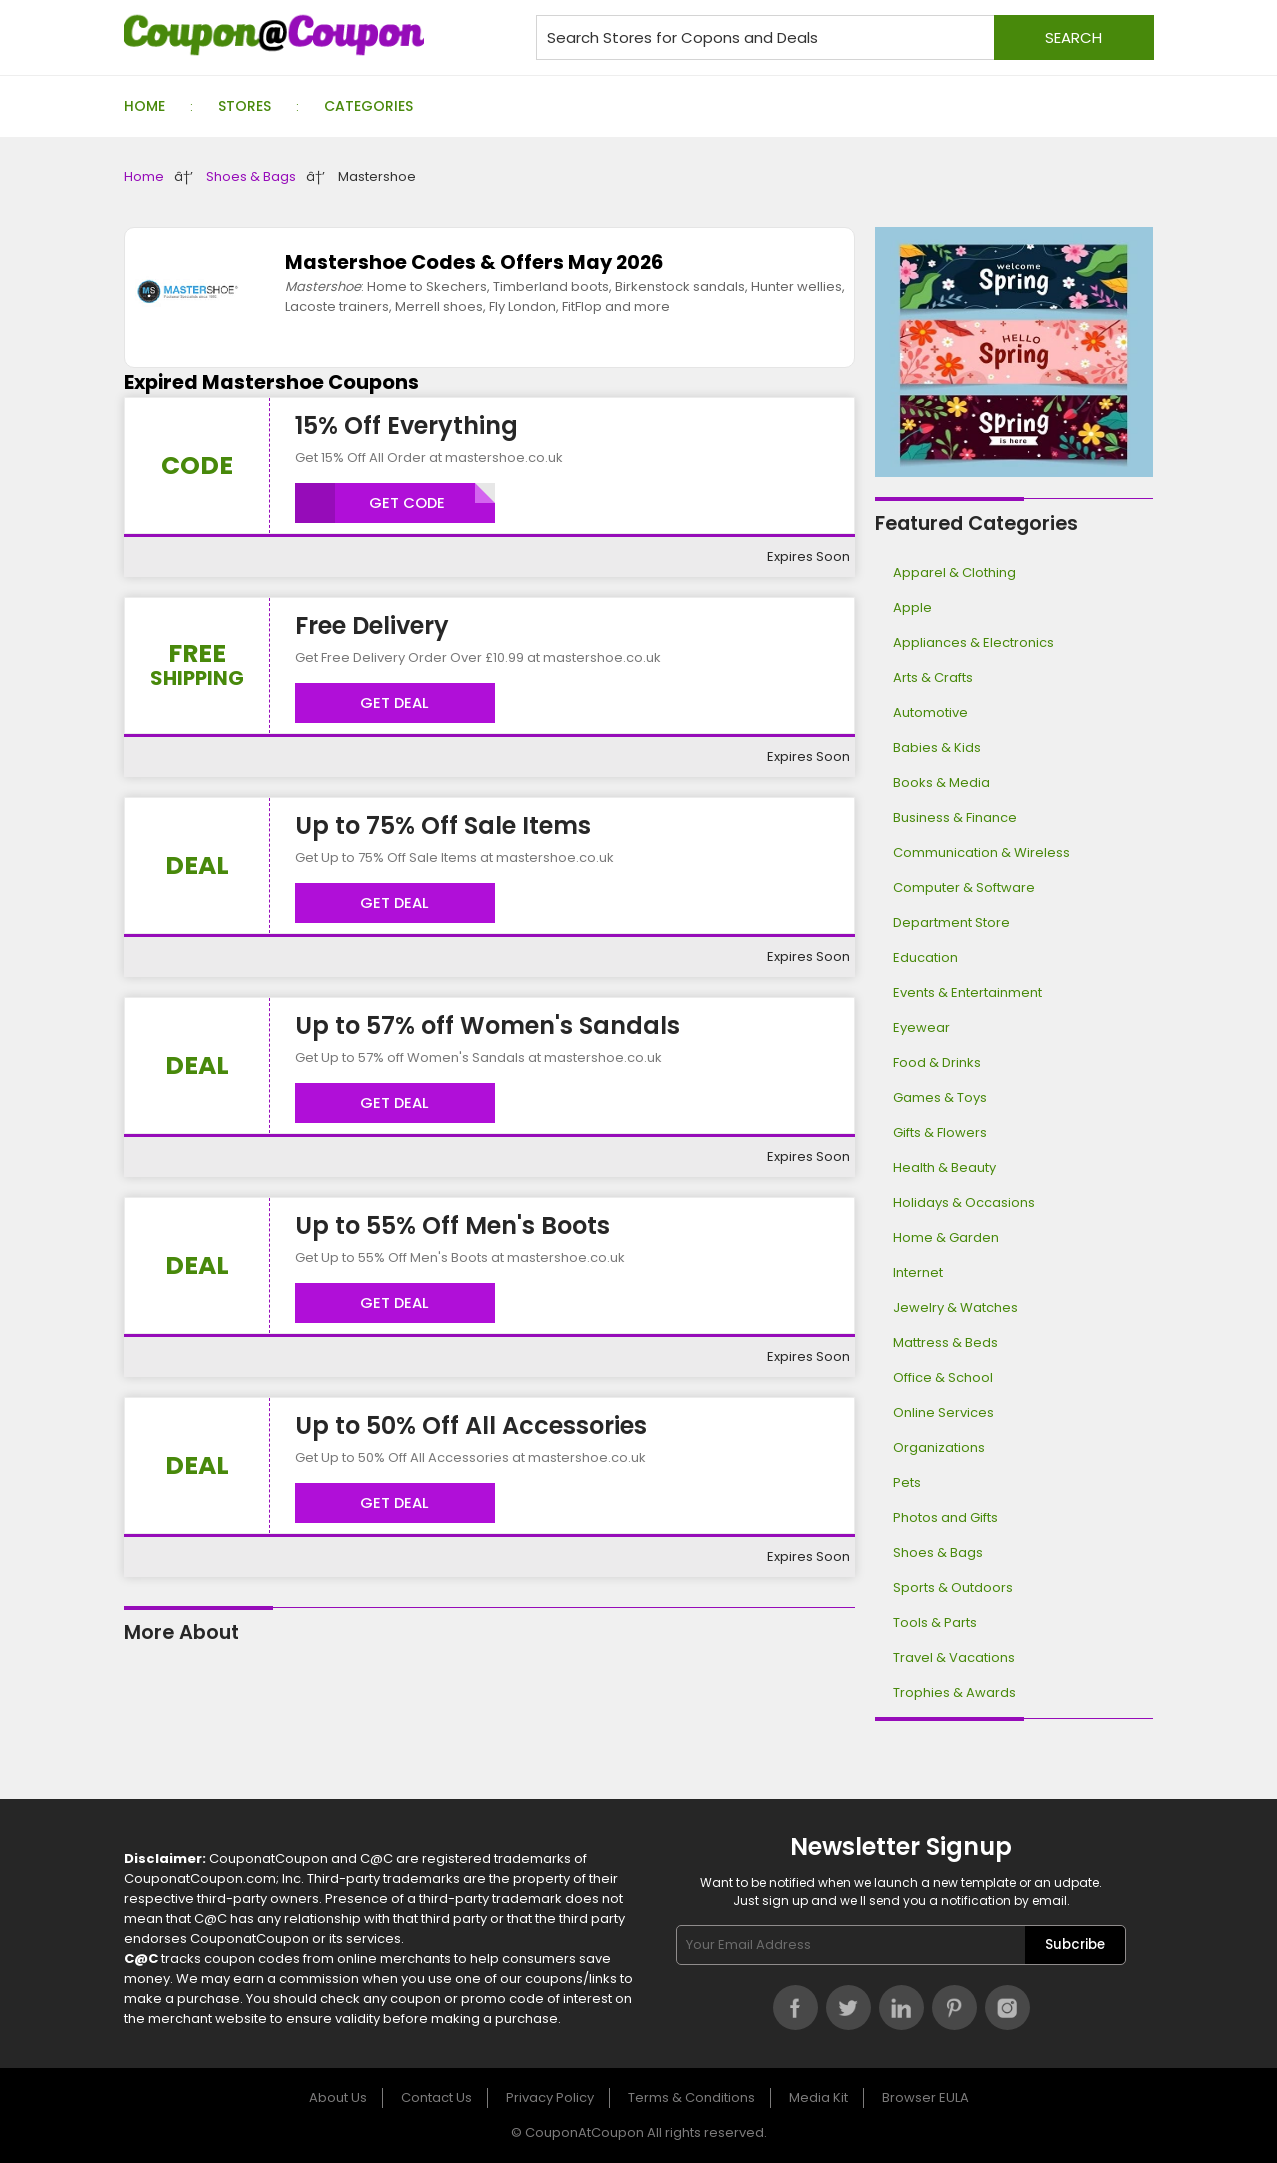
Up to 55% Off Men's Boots (452, 1225)
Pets (907, 1482)
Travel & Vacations (954, 1657)
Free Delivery (372, 625)
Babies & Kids (937, 747)
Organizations (939, 1447)
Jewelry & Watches (955, 1307)
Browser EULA (925, 2097)
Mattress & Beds (945, 1342)
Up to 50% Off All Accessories (471, 1425)
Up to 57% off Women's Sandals (487, 1025)
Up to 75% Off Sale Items (443, 825)
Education (925, 957)
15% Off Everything (406, 425)
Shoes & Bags (251, 176)
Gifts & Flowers (940, 1132)
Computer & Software (964, 887)
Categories (368, 106)
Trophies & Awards (954, 1692)
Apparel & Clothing (954, 572)
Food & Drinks (937, 1062)
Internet (918, 1272)
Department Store (951, 922)
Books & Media (941, 782)
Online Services (943, 1412)
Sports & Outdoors (953, 1587)
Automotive (930, 712)
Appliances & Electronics (973, 642)
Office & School (943, 1377)
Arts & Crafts (933, 677)
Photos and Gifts (945, 1517)
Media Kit (818, 2097)
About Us (338, 2097)
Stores (244, 106)
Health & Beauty (944, 1167)
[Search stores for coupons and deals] (845, 37)
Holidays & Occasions (964, 1202)
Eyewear (921, 1027)
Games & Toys (940, 1097)
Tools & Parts (935, 1622)
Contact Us (436, 2097)
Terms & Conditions (691, 2097)
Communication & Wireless (981, 852)
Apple (912, 607)
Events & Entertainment (967, 992)
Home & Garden (946, 1237)
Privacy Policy (550, 2097)
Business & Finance (955, 817)
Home (144, 106)
